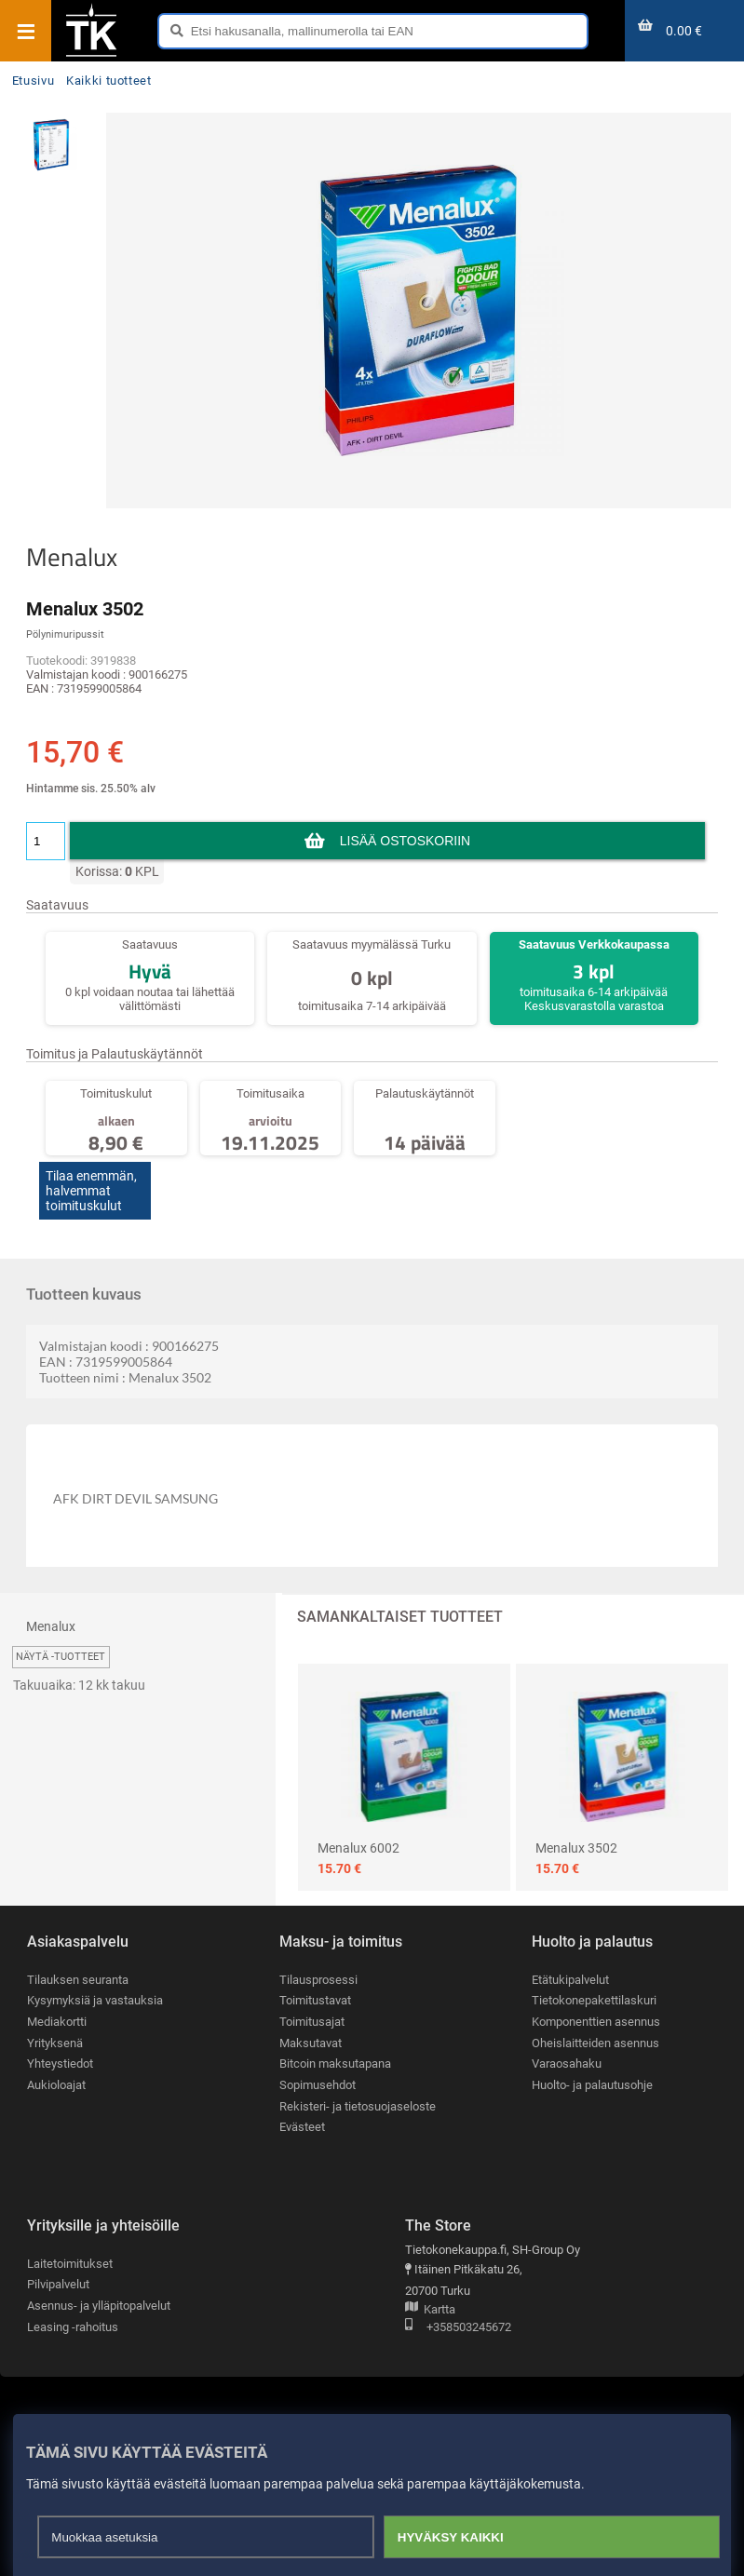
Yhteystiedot (60, 2063)
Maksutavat (310, 2043)
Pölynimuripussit (65, 634)
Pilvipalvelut (58, 2284)
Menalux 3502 (576, 1848)
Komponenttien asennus (596, 2022)
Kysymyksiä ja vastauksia (95, 2000)
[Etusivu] (91, 54)
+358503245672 (458, 2328)
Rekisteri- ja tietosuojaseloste (357, 2106)
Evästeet (302, 2127)
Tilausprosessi (318, 1980)
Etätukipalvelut (570, 1980)
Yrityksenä (55, 2043)
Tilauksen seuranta (78, 1980)
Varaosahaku (567, 2063)
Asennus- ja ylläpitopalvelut (98, 2306)
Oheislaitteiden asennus (595, 2043)
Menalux (71, 556)
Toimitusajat (312, 2022)
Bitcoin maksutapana (335, 2063)
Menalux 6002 (358, 1848)
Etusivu (33, 81)
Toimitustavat (315, 2000)
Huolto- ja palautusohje (592, 2085)
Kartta (430, 2310)
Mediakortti (57, 2022)
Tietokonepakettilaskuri (594, 2000)
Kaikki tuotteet (109, 81)
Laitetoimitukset (70, 2264)
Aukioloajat (56, 2085)
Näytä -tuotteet (60, 1657)
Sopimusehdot (317, 2085)
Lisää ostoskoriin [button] (405, 840)
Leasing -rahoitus (72, 2327)
